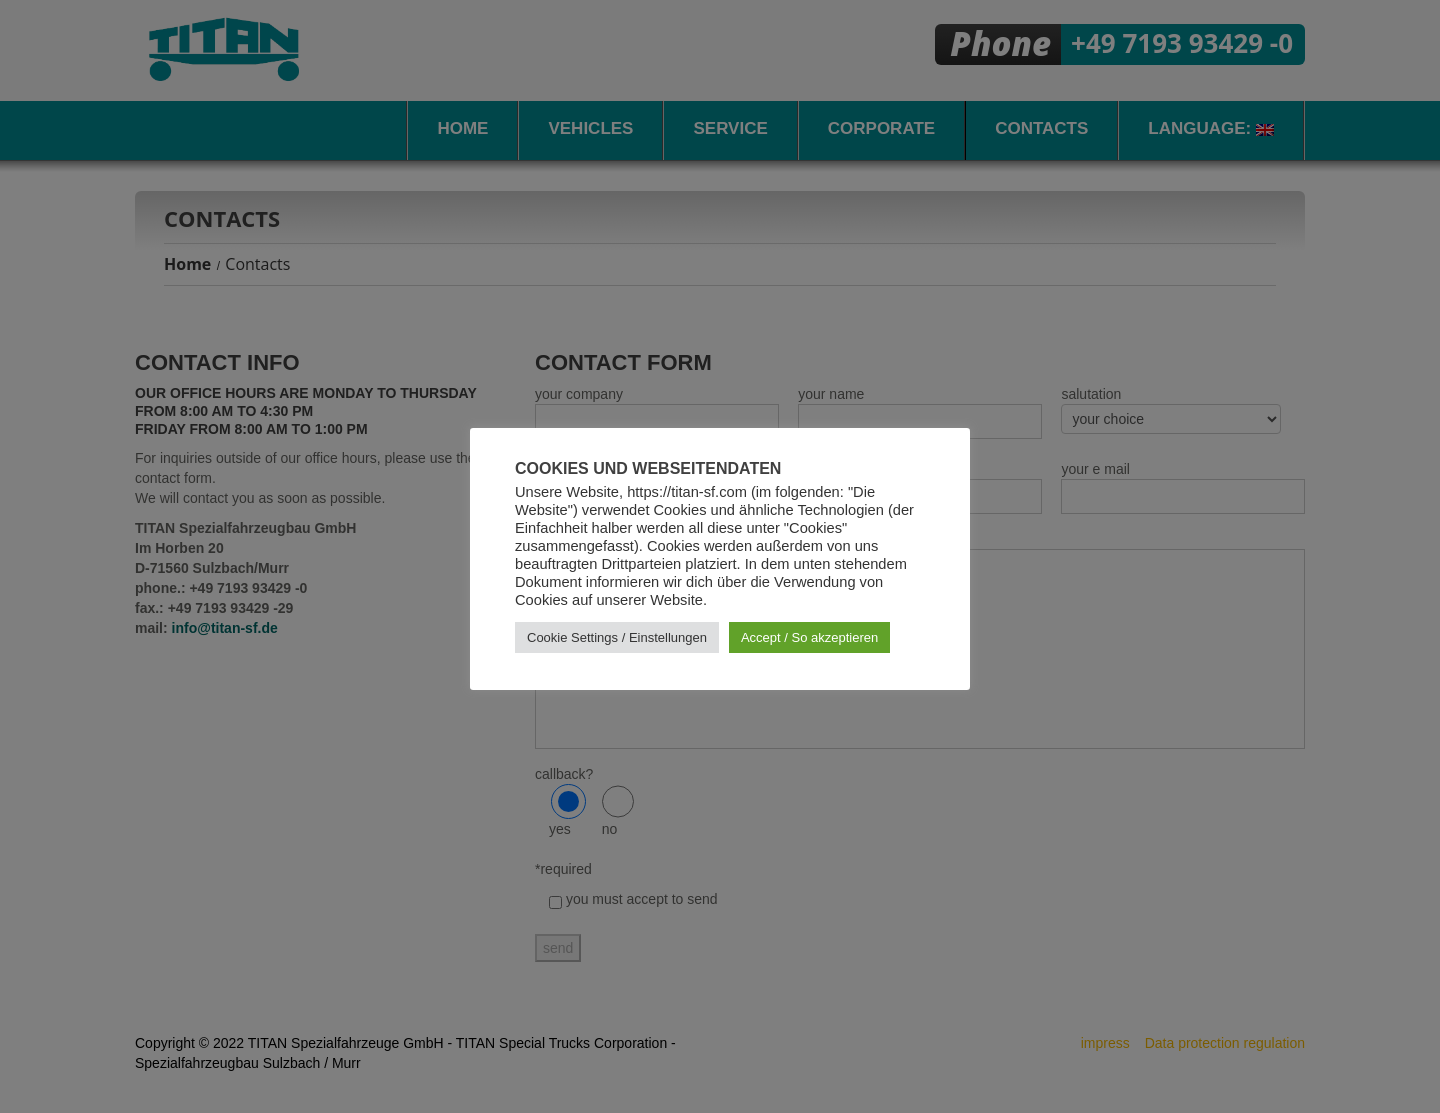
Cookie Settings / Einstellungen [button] (617, 637)
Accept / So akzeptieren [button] (809, 637)
